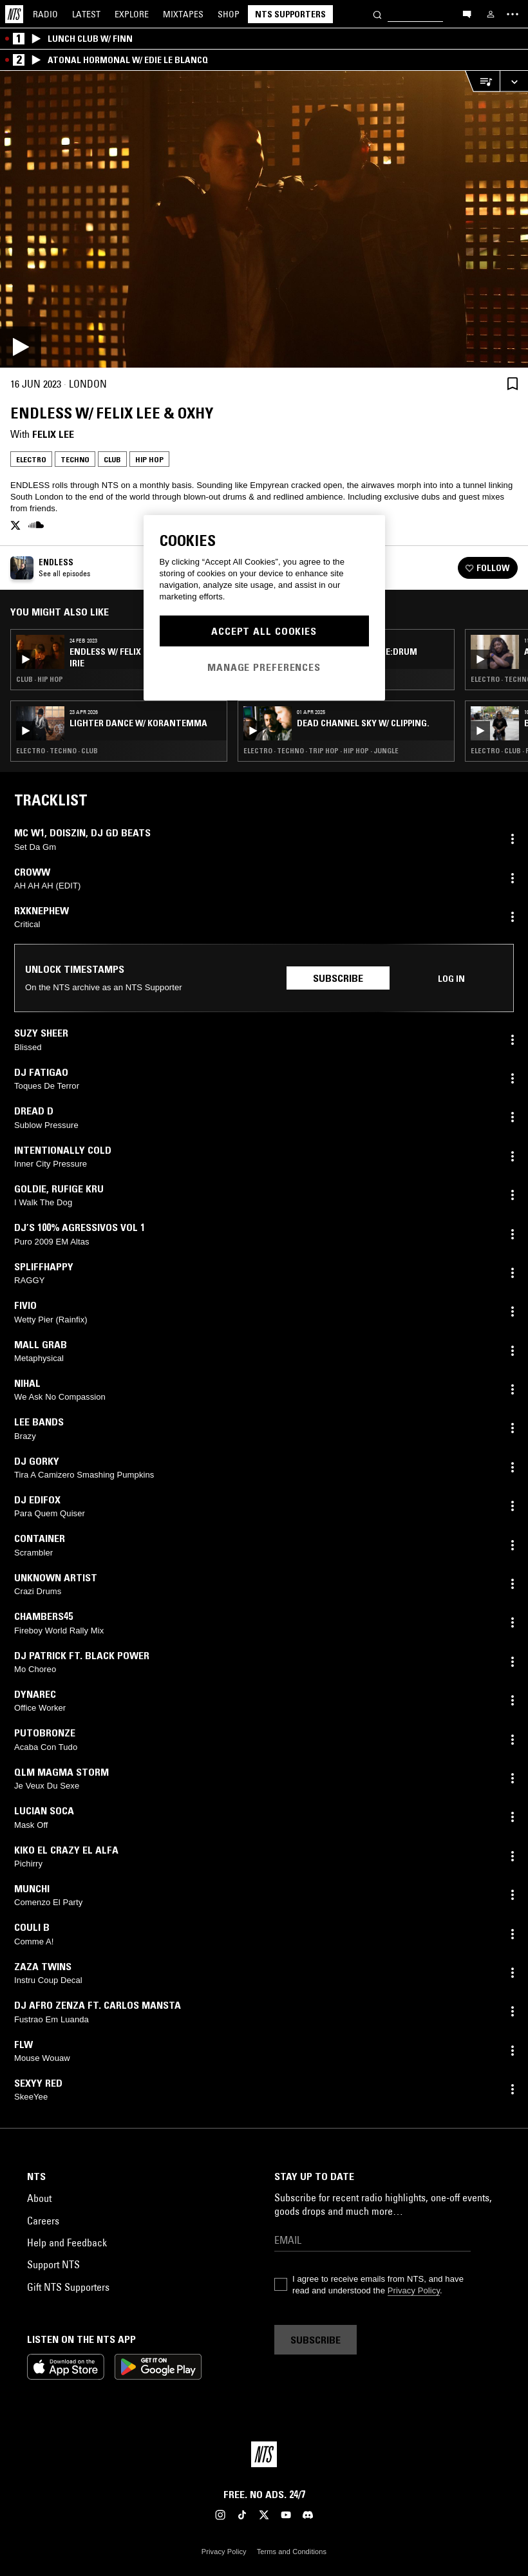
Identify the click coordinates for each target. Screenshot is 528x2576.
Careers (43, 2220)
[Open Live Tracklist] (482, 81)
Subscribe (338, 978)
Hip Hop (149, 459)
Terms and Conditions (291, 2551)
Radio (45, 14)
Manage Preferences (264, 667)
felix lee (53, 434)
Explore (132, 14)
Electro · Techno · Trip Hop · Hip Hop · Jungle (321, 750)
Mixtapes (183, 14)
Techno (75, 459)
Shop (229, 14)
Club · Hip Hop (39, 679)
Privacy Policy (414, 2290)
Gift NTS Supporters (68, 2286)
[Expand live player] (514, 81)
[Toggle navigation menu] (512, 14)
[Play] (264, 219)
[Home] (14, 14)
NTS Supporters (290, 14)
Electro (31, 459)
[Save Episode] (512, 383)
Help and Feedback (67, 2242)
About (39, 2198)
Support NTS (53, 2264)
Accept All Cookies (264, 631)
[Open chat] (466, 13)
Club (112, 459)
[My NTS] (490, 14)
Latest (86, 14)
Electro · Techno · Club (57, 750)
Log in (451, 978)
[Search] (377, 14)
